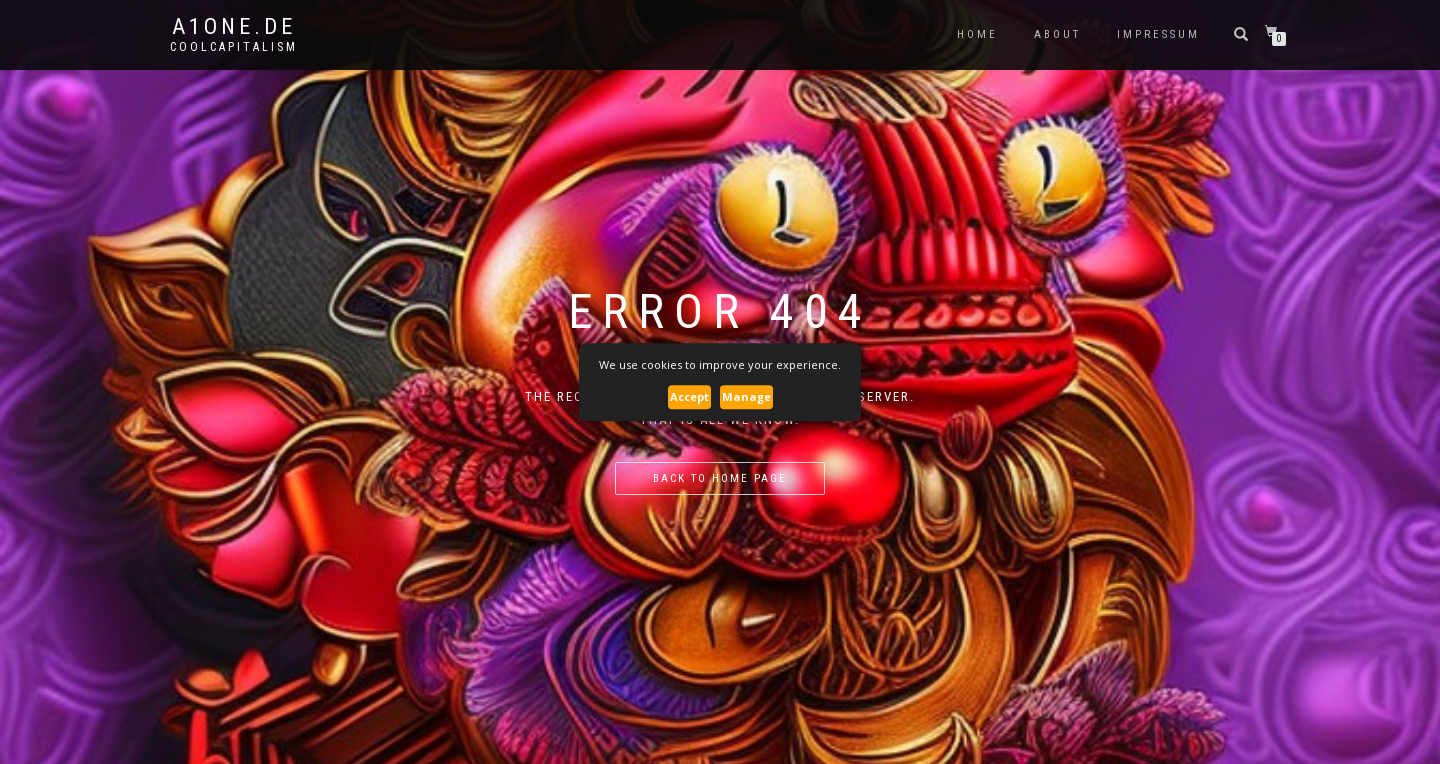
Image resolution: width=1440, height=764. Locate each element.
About (1057, 34)
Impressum (1158, 34)
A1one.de (234, 27)
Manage (746, 396)
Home (977, 34)
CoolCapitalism (234, 47)
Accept (689, 396)
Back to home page (720, 478)
